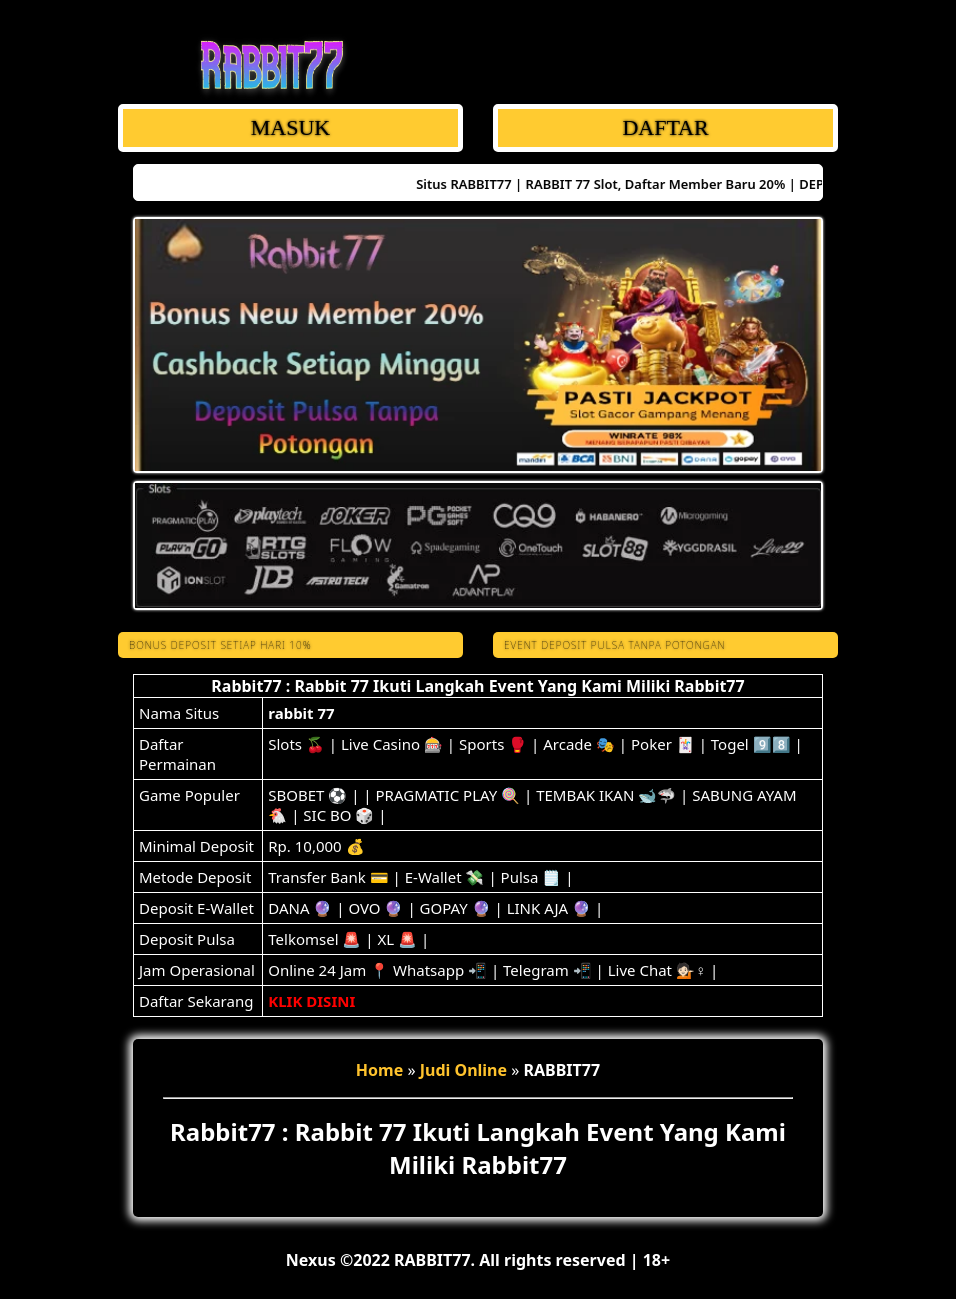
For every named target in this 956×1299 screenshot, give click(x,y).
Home (379, 1070)
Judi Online (463, 1070)
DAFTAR (665, 127)
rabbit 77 (301, 713)
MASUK (290, 127)
